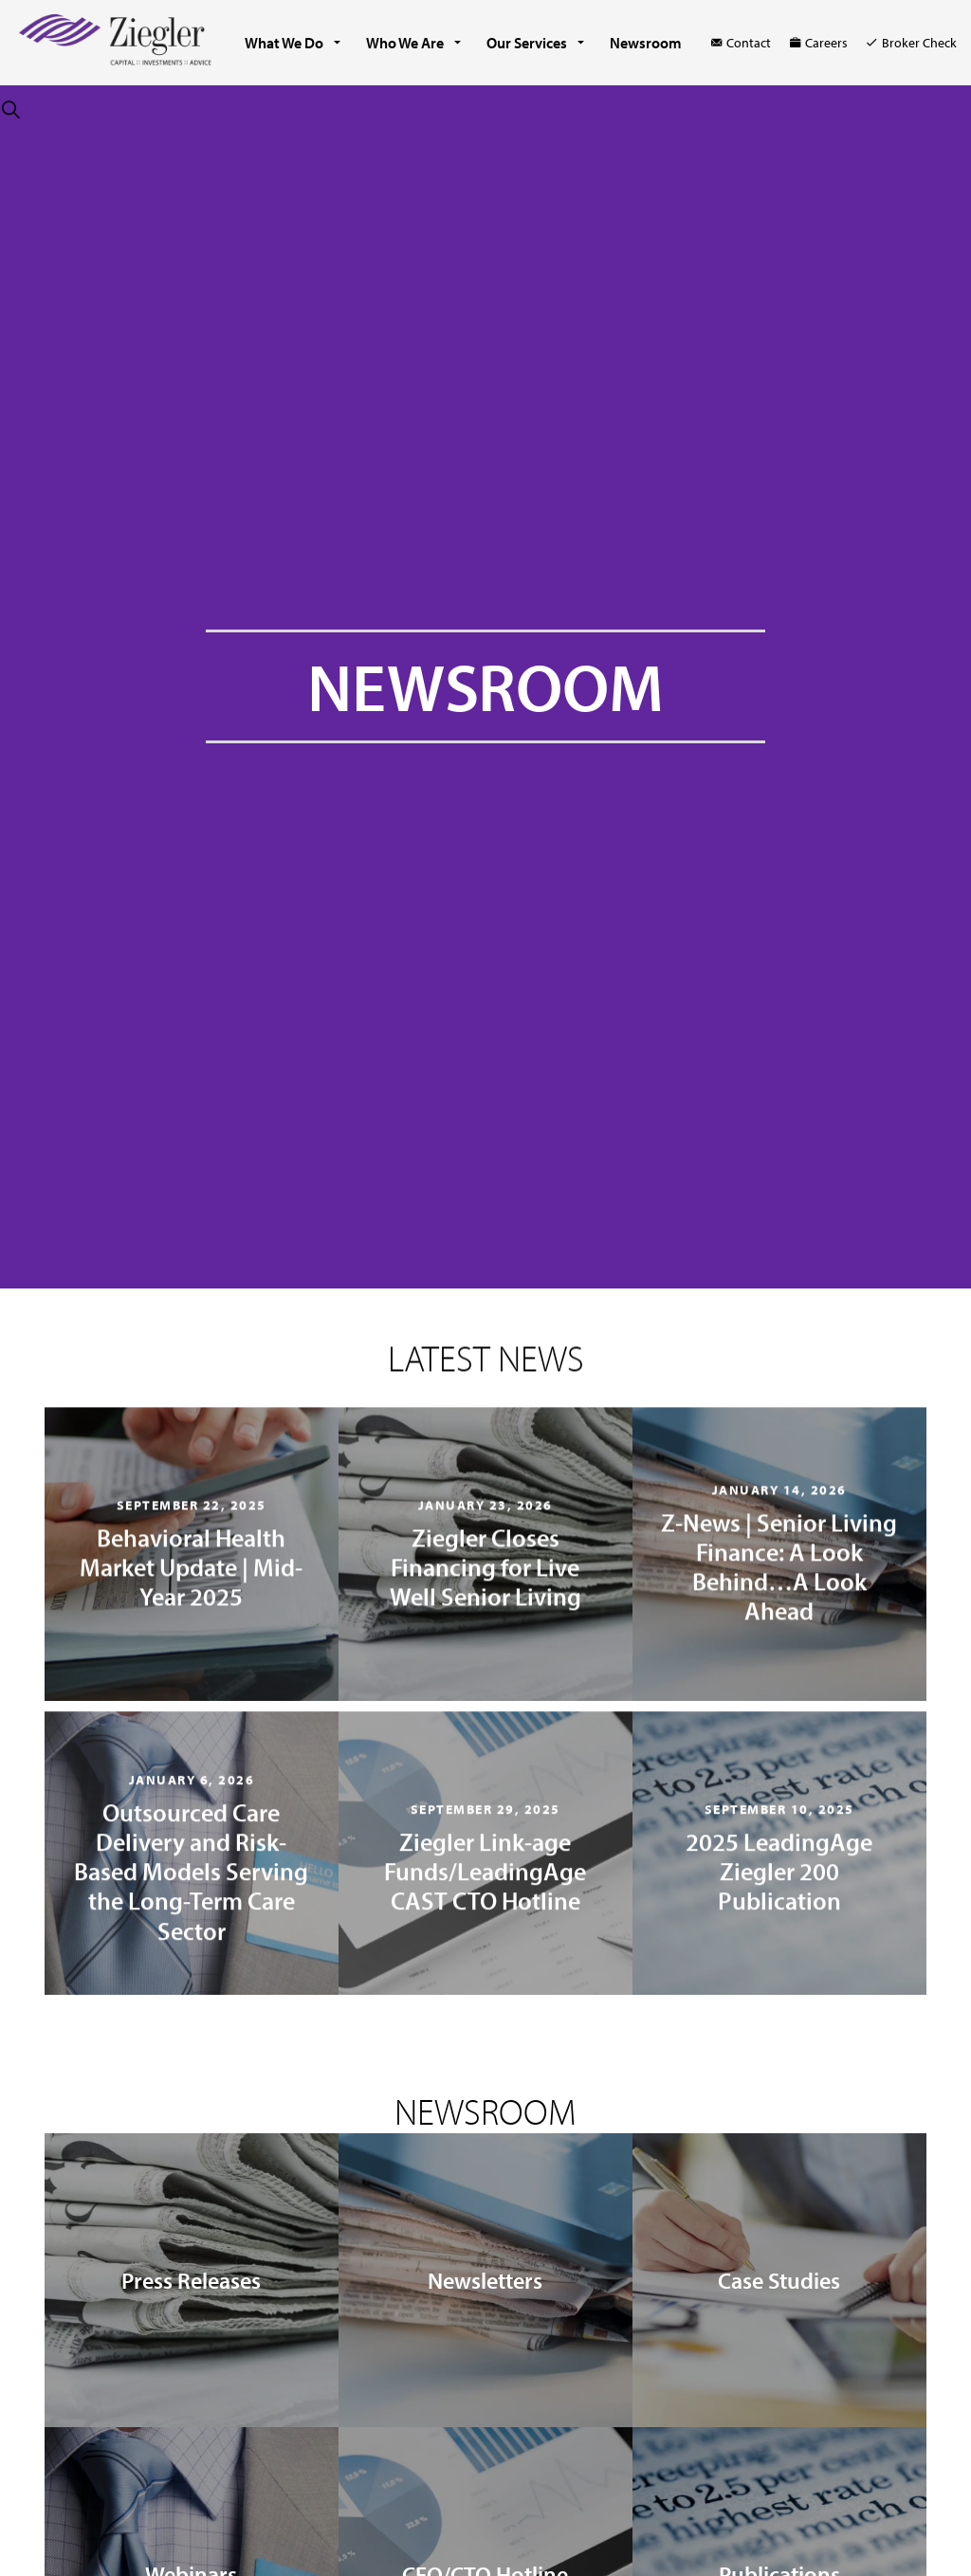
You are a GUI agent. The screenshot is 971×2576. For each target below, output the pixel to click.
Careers (819, 42)
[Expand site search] (10, 109)
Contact (741, 42)
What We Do (284, 42)
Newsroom (646, 42)
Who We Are (405, 42)
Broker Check (912, 42)
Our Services (526, 42)
